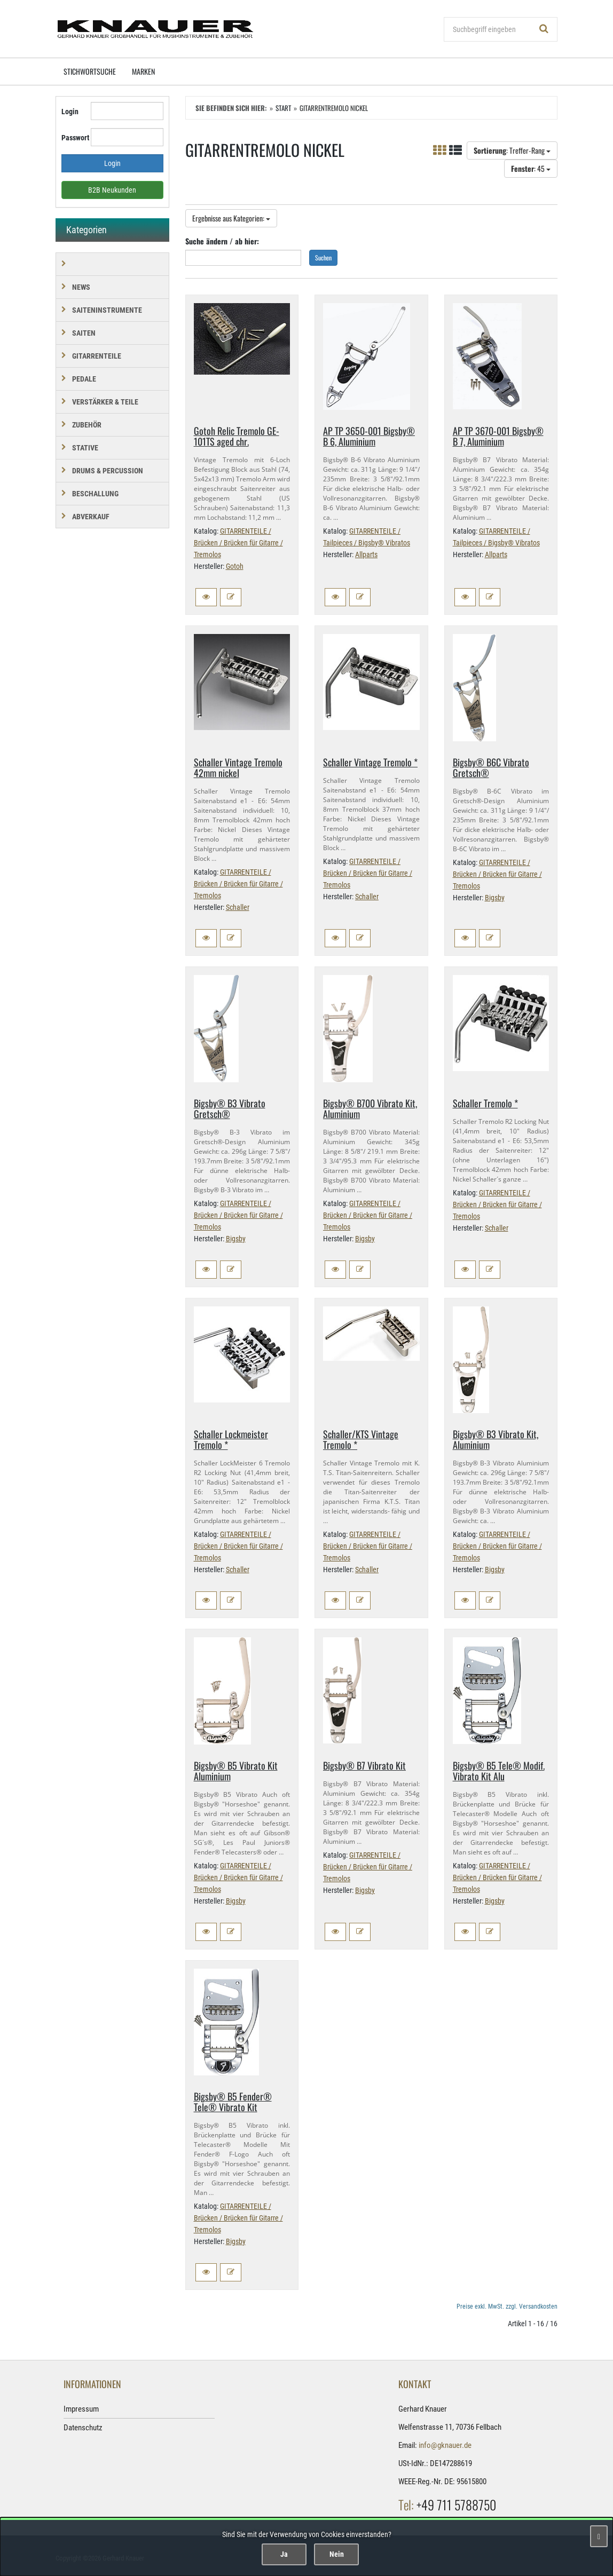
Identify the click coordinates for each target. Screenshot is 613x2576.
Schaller (237, 907)
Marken (143, 71)
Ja (284, 2554)
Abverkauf (90, 516)
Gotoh (234, 566)
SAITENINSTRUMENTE (107, 310)
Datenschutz (83, 2427)
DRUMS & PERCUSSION (107, 470)
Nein (336, 2554)
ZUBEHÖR (86, 425)
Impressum (81, 2409)
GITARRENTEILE (96, 356)
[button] (206, 597)
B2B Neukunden (112, 190)
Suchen (323, 257)
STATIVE (85, 447)
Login (69, 111)
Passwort (72, 137)
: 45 (531, 168)
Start (283, 107)
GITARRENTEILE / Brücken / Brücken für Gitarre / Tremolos (238, 543)
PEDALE (84, 379)
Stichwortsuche (90, 71)
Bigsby (495, 897)
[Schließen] (599, 2536)
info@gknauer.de (445, 2445)
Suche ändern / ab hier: (222, 241)
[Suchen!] (544, 29)
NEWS (81, 287)
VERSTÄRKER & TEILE (105, 402)
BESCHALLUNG (95, 493)
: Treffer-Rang (512, 150)
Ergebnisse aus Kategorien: (231, 218)
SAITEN (84, 333)
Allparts (366, 554)
